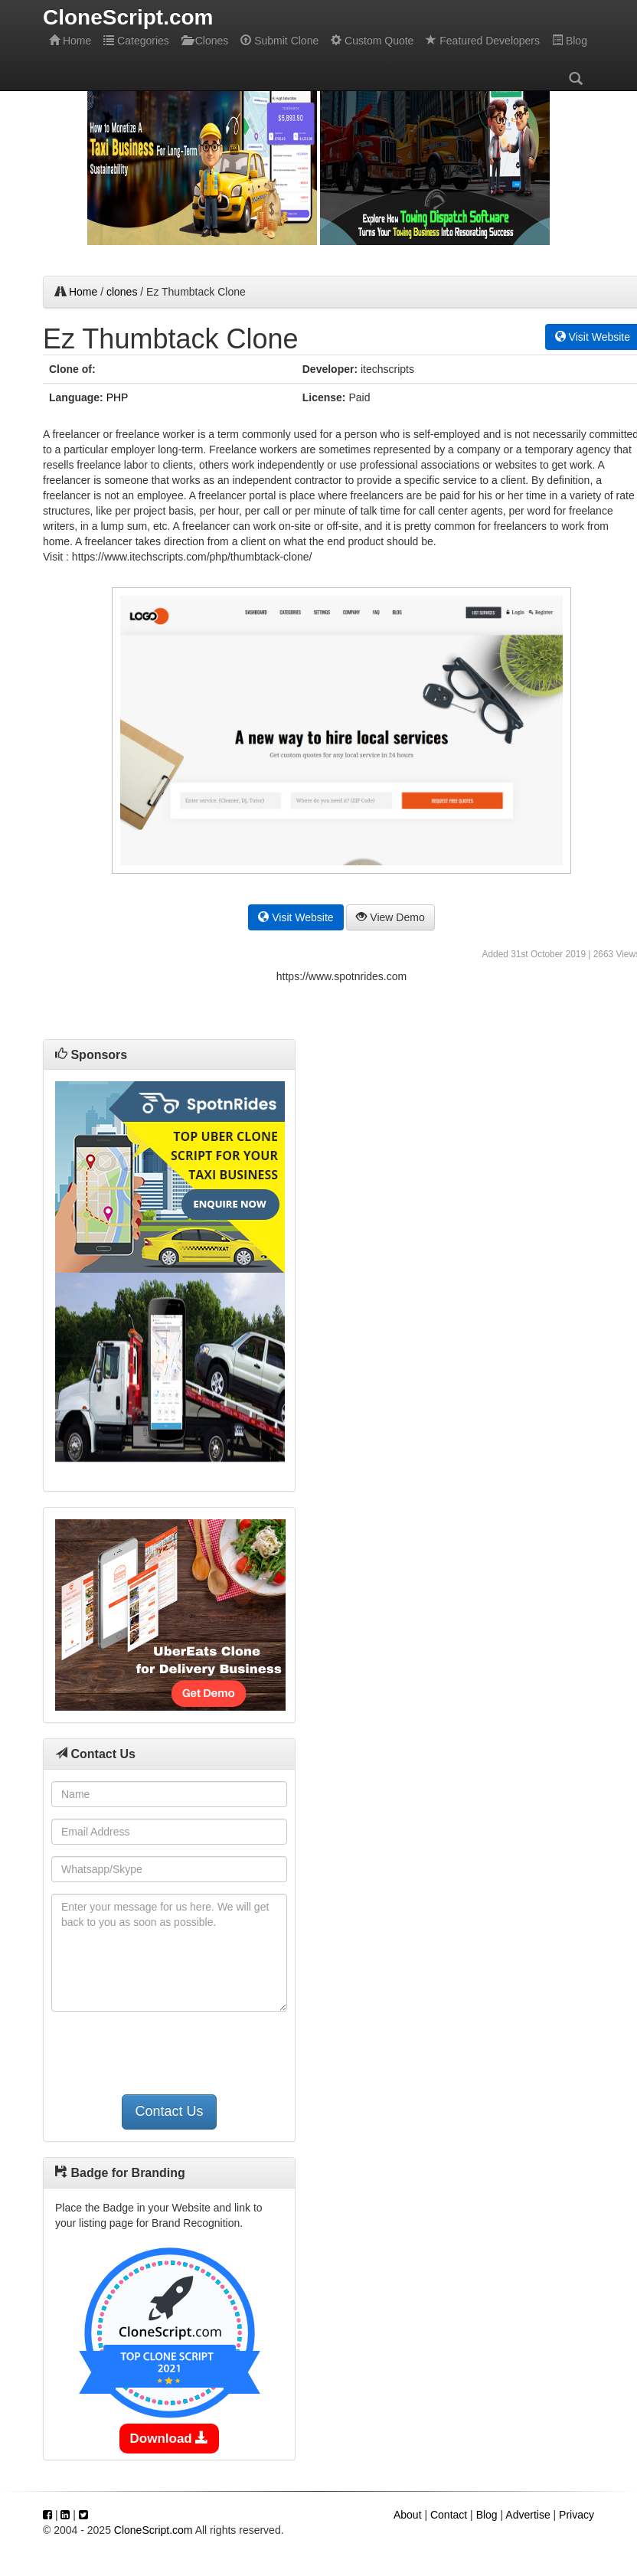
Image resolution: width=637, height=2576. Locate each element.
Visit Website (295, 917)
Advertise (527, 2515)
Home (70, 40)
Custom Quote (372, 40)
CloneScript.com (153, 2530)
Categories (136, 40)
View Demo (390, 917)
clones (121, 292)
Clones (204, 40)
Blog (569, 40)
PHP (117, 397)
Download (169, 2438)
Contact (448, 2515)
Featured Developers (483, 40)
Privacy (576, 2515)
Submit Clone (279, 40)
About (408, 2515)
